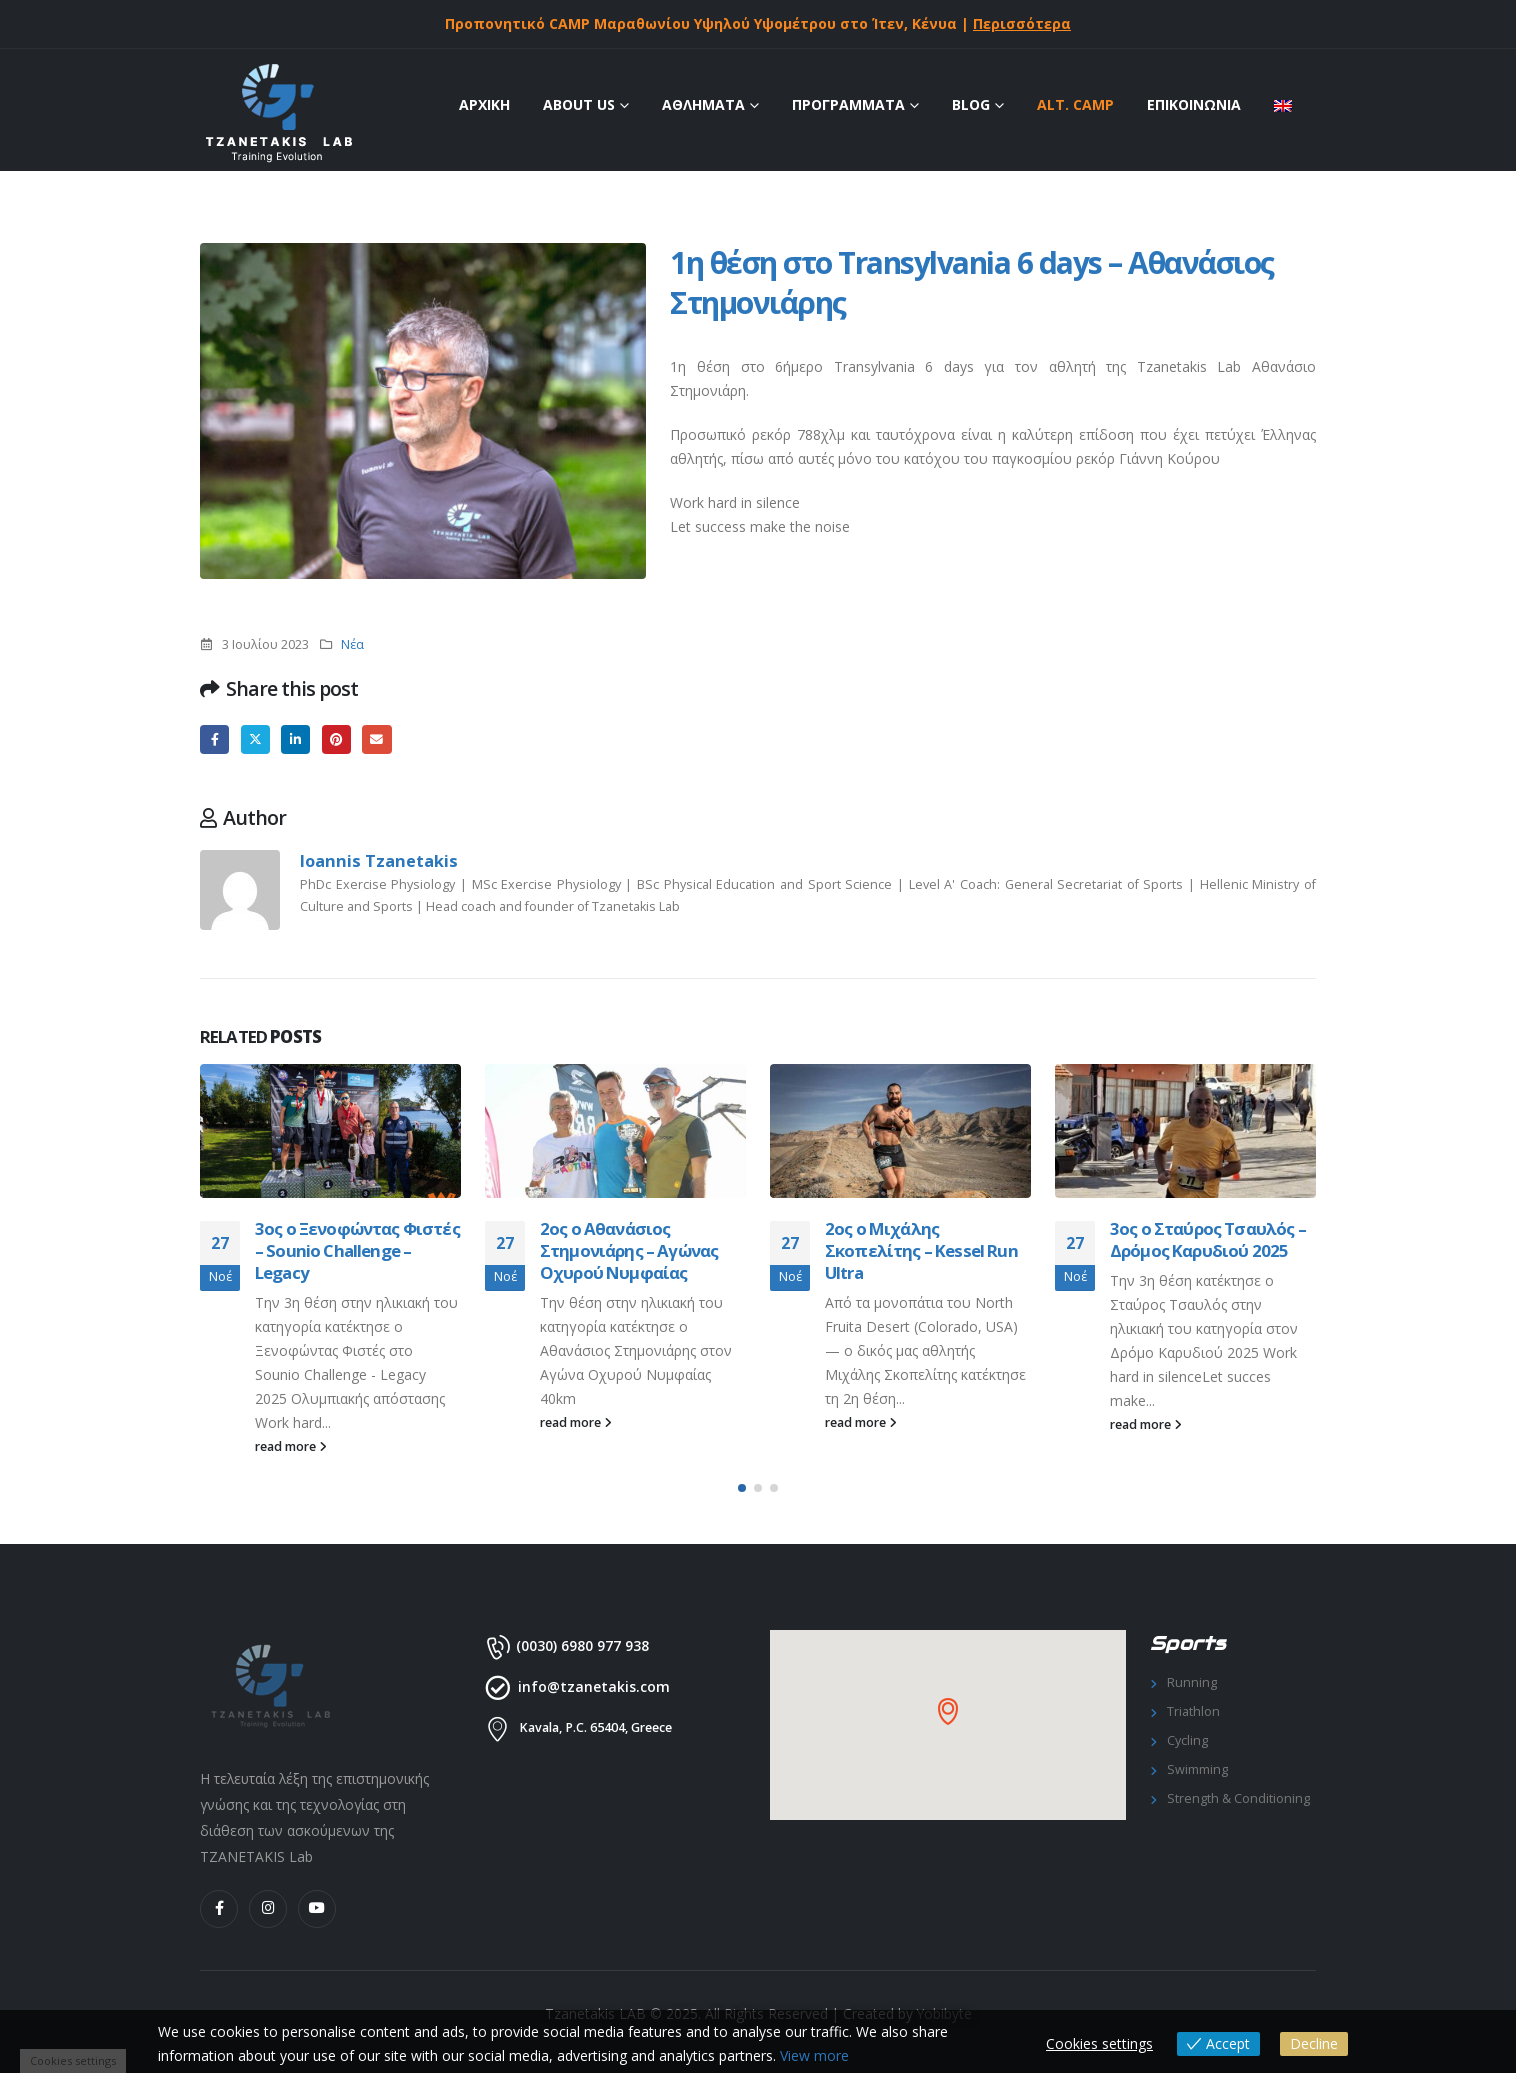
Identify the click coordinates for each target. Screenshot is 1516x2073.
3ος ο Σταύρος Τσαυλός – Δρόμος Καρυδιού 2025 (1208, 1239)
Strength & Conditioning (1238, 1798)
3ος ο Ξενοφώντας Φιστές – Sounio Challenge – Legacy (357, 1250)
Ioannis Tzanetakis (379, 860)
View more (814, 2055)
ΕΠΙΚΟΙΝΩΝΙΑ (1194, 104)
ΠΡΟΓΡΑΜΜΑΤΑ (848, 104)
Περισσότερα (1022, 23)
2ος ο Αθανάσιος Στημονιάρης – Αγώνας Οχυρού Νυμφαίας (629, 1250)
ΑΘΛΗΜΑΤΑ (703, 104)
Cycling (1187, 1740)
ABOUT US (579, 104)
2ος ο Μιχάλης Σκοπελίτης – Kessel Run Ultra (921, 1250)
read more (291, 1446)
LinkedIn (295, 739)
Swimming (1197, 1769)
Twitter (255, 739)
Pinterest (336, 739)
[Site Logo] (277, 114)
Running (1192, 1682)
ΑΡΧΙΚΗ (484, 104)
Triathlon (1193, 1711)
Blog (971, 104)
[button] (742, 1488)
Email (376, 739)
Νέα (352, 644)
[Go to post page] (330, 1131)
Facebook (214, 739)
